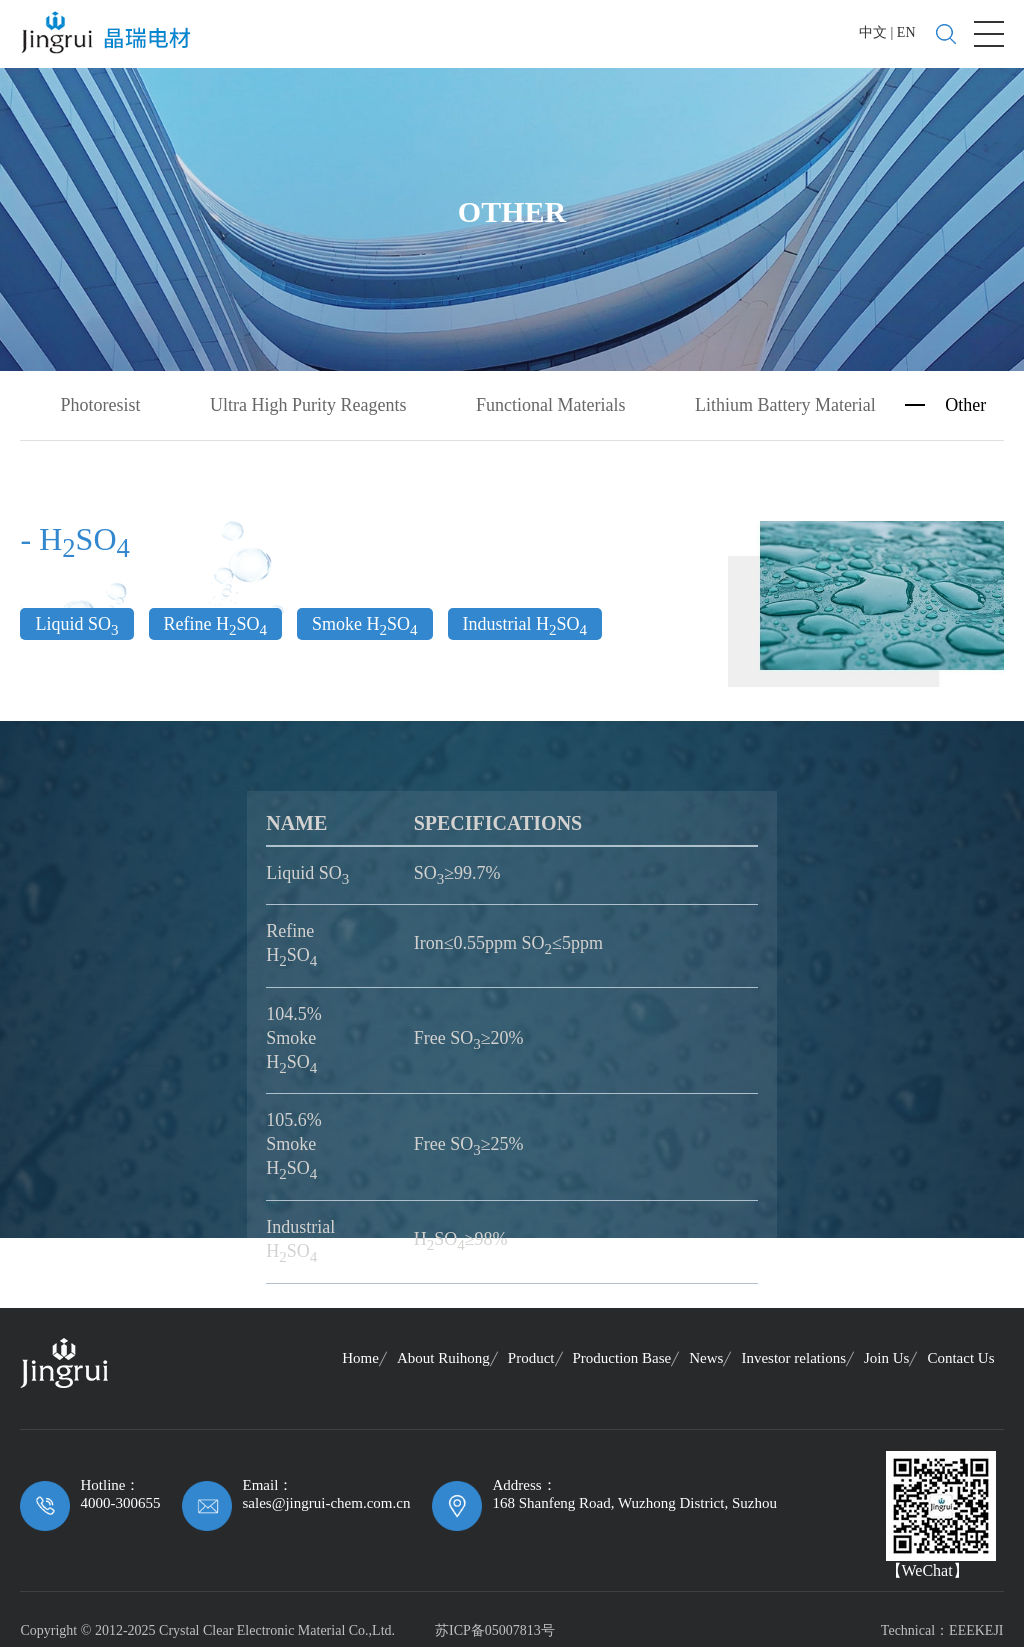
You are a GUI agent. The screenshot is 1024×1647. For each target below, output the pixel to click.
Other (965, 403)
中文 (873, 32)
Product (531, 1355)
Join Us (886, 1355)
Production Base (622, 1355)
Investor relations (793, 1355)
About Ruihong (443, 1355)
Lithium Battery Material (785, 403)
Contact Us (960, 1355)
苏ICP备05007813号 (495, 1627)
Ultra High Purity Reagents (308, 403)
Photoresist (100, 403)
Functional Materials (550, 403)
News (706, 1355)
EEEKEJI (976, 1627)
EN (906, 32)
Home (360, 1355)
